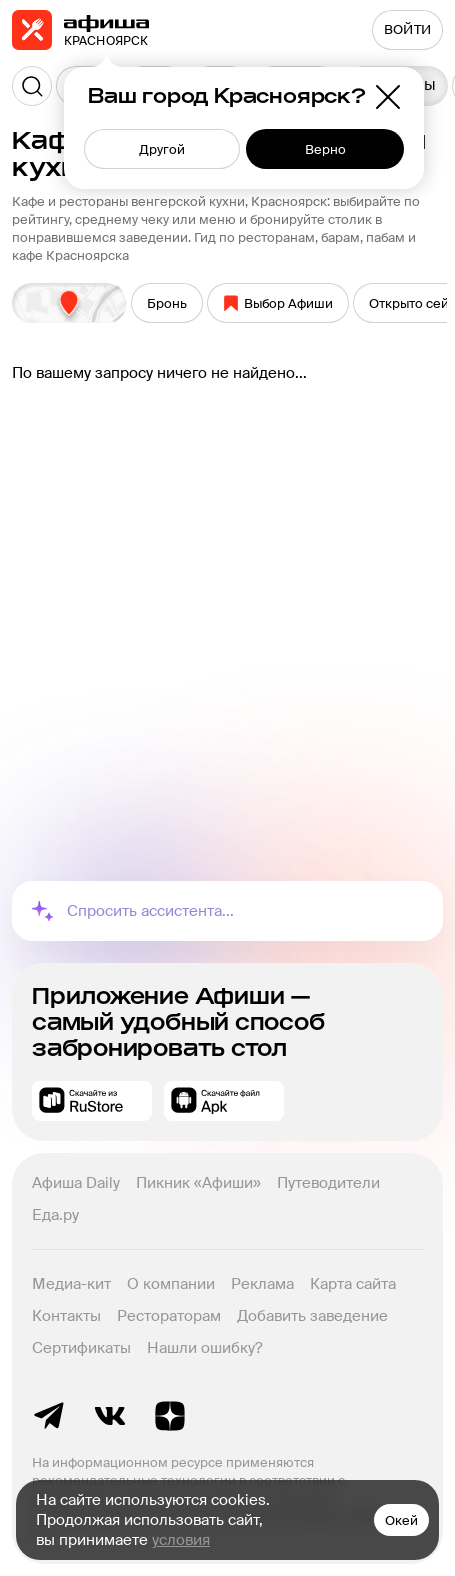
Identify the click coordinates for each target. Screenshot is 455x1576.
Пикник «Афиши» (198, 1183)
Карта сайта (353, 1284)
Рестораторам (169, 1316)
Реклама (262, 1284)
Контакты (66, 1316)
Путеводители (328, 1183)
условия (181, 1540)
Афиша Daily (76, 1183)
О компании (171, 1284)
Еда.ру (55, 1215)
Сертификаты (81, 1348)
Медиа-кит (71, 1284)
